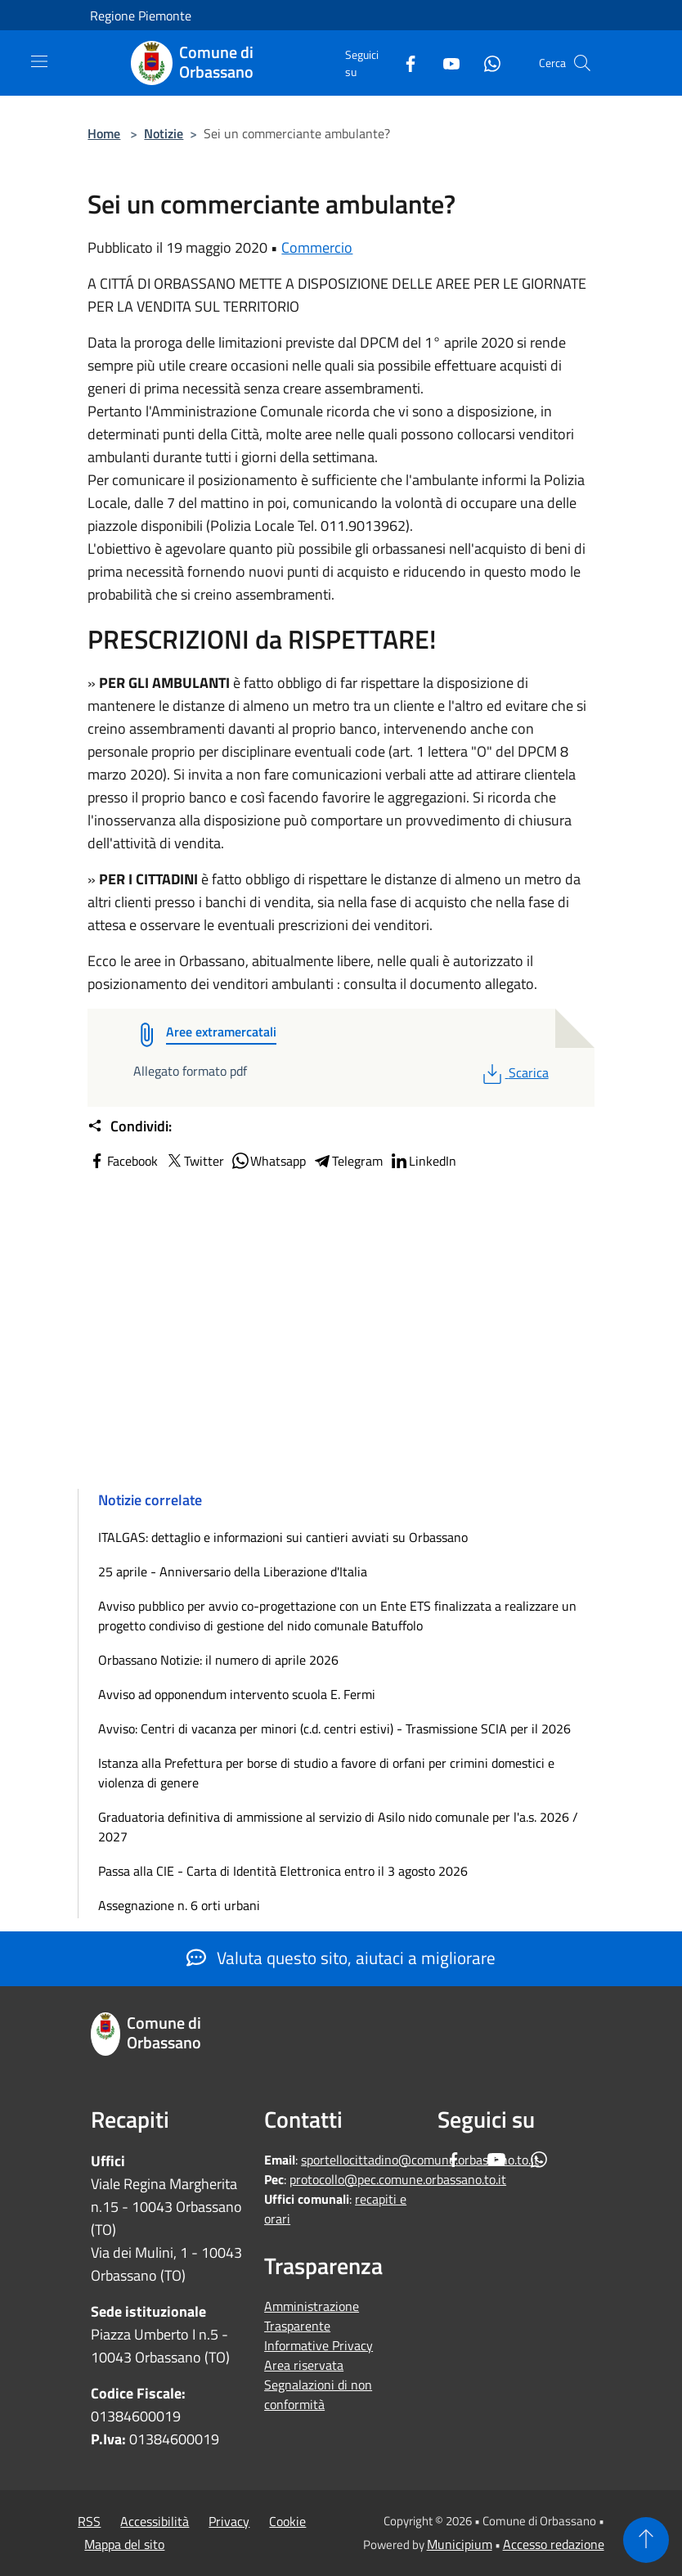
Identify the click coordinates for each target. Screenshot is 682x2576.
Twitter (194, 1161)
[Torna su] (646, 2540)
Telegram (347, 1161)
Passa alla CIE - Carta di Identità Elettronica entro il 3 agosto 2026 (283, 1871)
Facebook (122, 1161)
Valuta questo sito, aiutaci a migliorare (341, 1957)
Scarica (514, 1072)
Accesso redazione (553, 2544)
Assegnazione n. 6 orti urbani (179, 1905)
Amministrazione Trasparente (311, 2315)
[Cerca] (582, 63)
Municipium (459, 2544)
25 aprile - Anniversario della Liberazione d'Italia (232, 1571)
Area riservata (303, 2365)
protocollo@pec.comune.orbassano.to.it (397, 2179)
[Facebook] (404, 63)
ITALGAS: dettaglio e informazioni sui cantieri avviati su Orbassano (283, 1537)
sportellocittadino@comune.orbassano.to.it (420, 2159)
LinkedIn (422, 1161)
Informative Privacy (318, 2345)
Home (103, 133)
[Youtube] (444, 63)
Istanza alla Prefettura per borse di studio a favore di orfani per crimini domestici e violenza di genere (326, 1772)
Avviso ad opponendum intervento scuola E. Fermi (236, 1694)
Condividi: (129, 1126)
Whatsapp (268, 1161)
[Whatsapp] (485, 63)
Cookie (287, 2521)
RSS (89, 2521)
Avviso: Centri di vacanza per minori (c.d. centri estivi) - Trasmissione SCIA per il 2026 (334, 1728)
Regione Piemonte (140, 15)
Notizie (163, 133)
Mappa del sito (124, 2544)
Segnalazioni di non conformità (318, 2394)
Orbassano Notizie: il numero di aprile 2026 (218, 1660)
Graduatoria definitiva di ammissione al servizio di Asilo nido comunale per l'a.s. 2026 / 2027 (338, 1826)
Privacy (229, 2521)
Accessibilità (154, 2521)
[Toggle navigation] (39, 61)
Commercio (316, 247)
